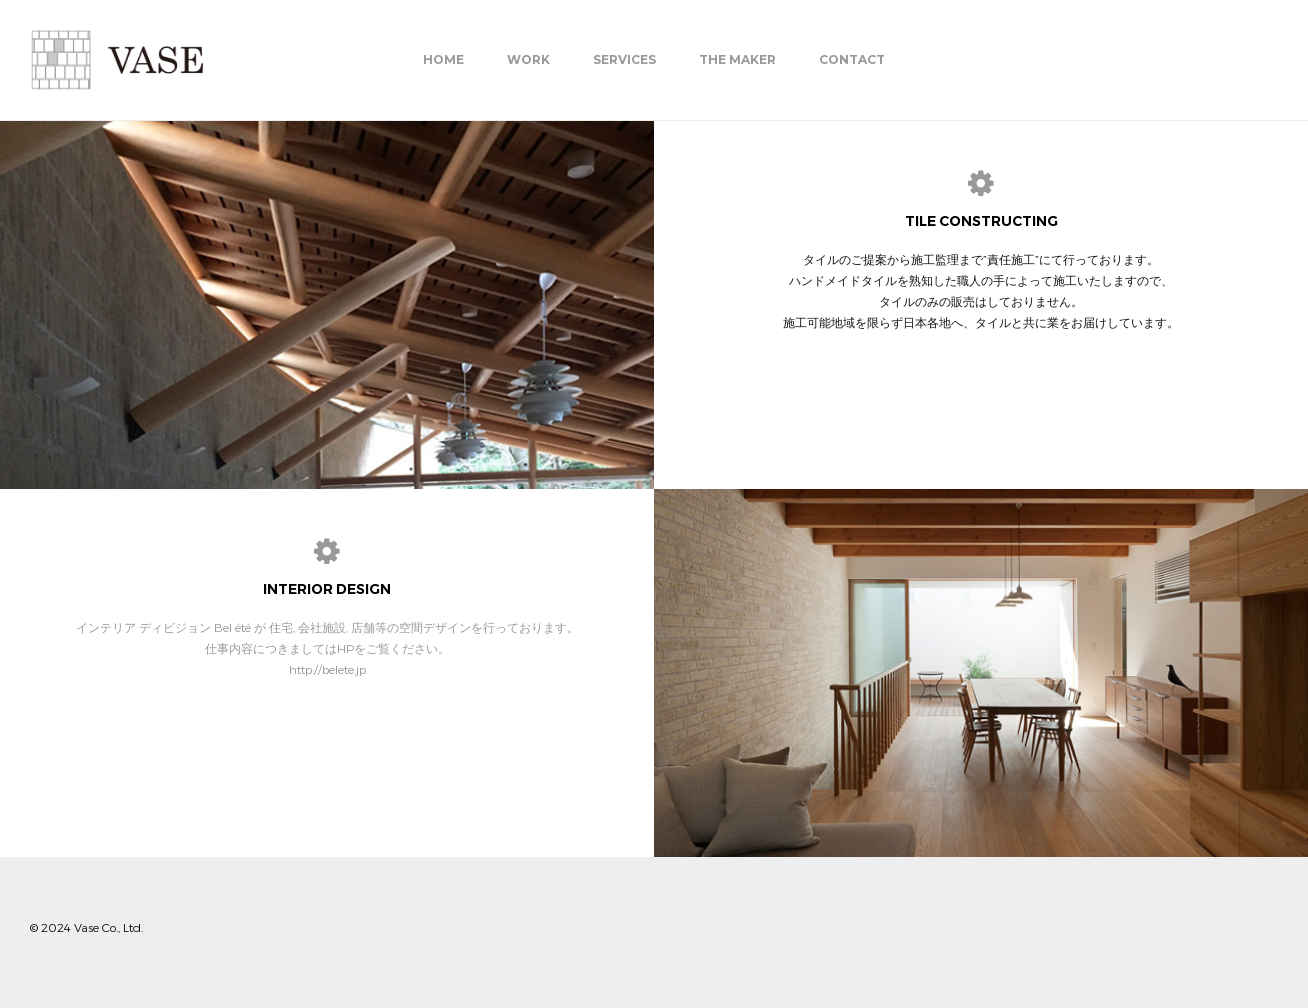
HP (345, 648)
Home (443, 59)
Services (624, 59)
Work (528, 59)
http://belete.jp (327, 669)
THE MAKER (737, 59)
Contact (852, 59)
